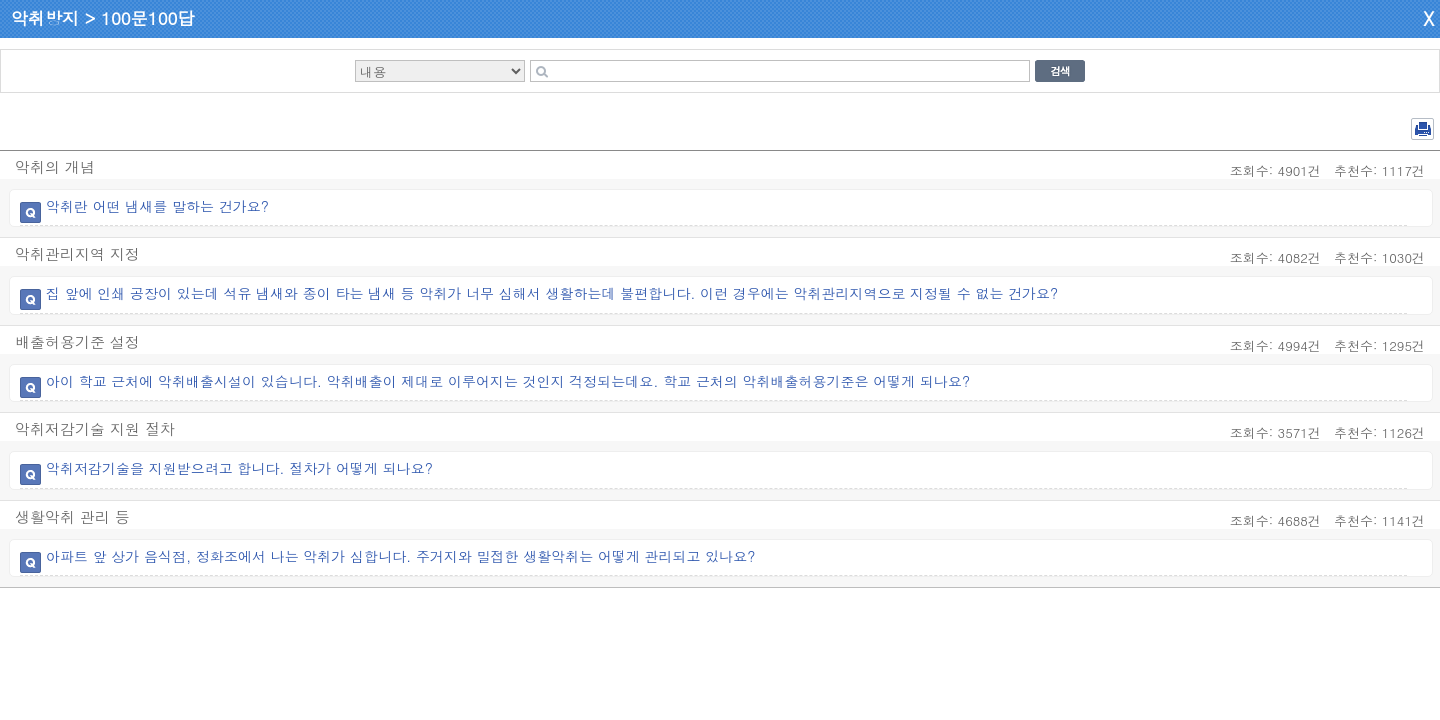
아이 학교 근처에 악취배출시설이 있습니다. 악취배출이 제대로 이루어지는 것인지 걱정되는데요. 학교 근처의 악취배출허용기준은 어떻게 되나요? (508, 381)
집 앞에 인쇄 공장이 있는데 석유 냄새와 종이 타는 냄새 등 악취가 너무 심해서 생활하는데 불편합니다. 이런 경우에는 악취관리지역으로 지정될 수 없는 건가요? (552, 293)
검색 (1060, 71)
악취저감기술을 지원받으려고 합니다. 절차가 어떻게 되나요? (239, 468)
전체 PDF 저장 (1422, 129)
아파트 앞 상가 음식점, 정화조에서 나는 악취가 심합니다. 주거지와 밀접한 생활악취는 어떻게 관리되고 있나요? (400, 556)
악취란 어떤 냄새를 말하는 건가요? (157, 206)
